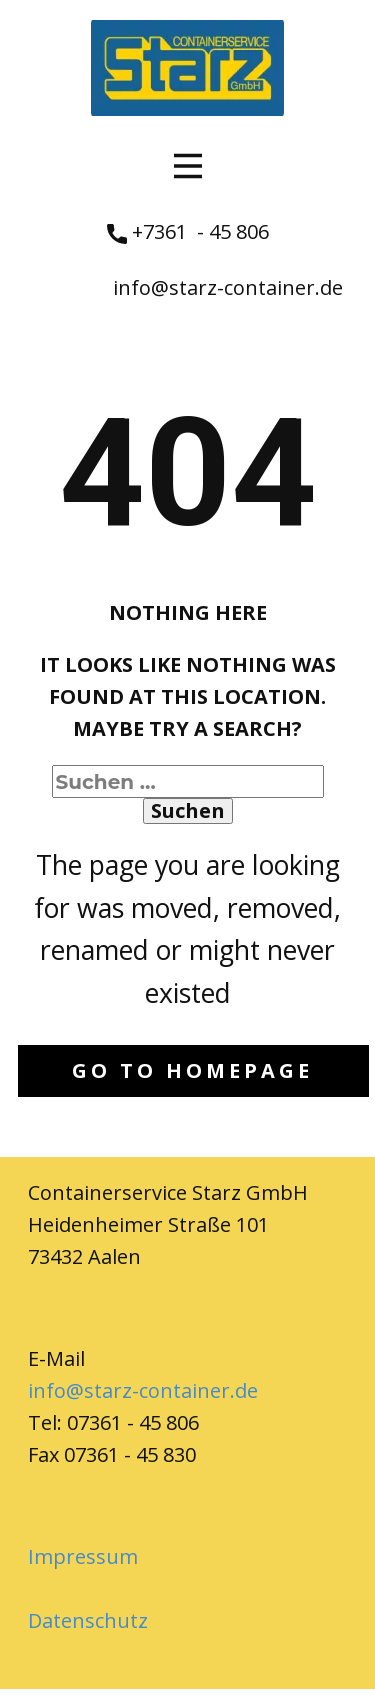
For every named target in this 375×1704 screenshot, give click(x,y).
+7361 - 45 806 (188, 232)
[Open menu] (188, 166)
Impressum (83, 1556)
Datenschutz (88, 1620)
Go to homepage (192, 1070)
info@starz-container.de (228, 287)
